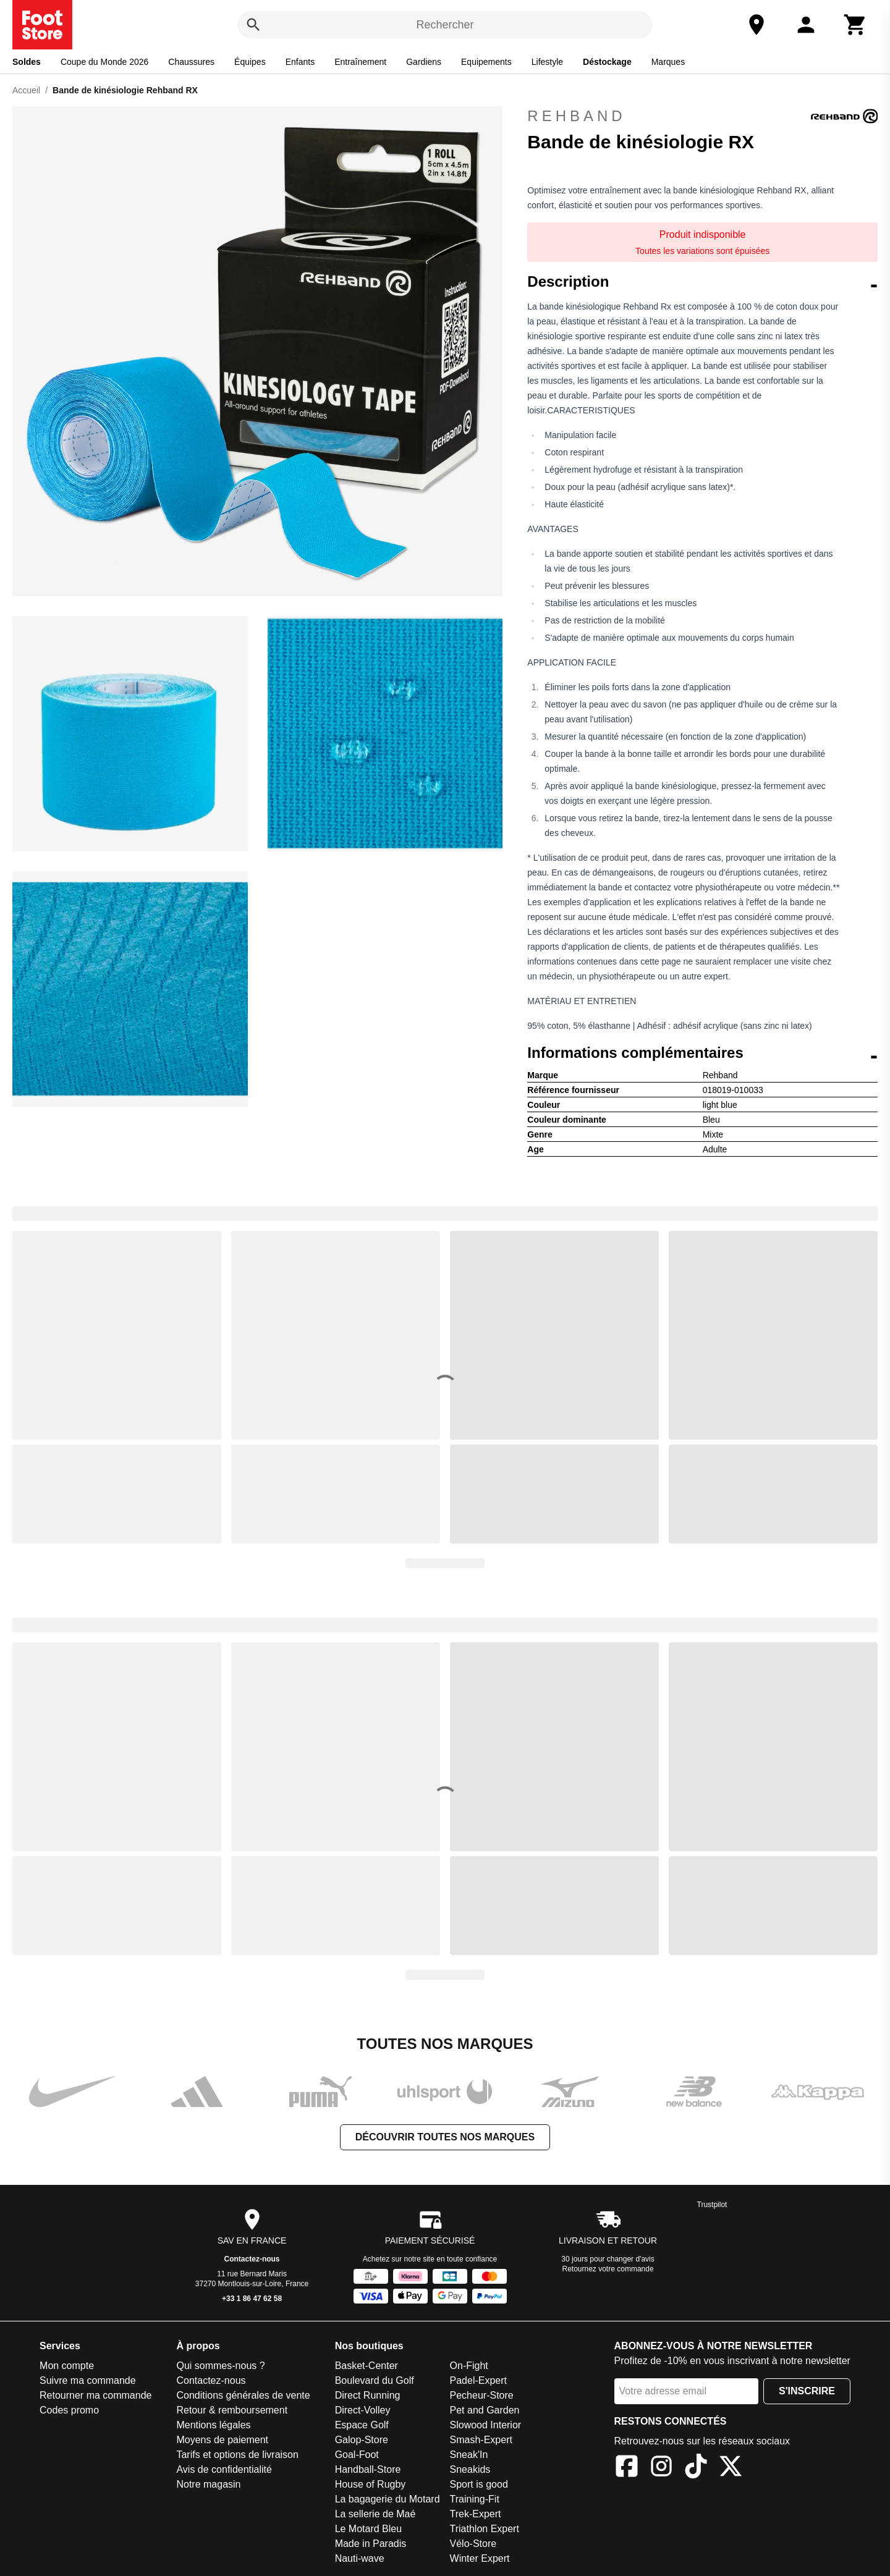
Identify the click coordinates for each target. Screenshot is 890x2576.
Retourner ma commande (95, 2395)
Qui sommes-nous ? (220, 2365)
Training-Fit (474, 2499)
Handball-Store (368, 2469)
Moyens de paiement (222, 2440)
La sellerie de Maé (375, 2514)
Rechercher (444, 25)
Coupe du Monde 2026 (104, 62)
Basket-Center (366, 2365)
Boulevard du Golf (374, 2380)
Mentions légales (213, 2425)
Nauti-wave (359, 2558)
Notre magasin (208, 2484)
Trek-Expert (475, 2514)
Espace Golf (362, 2425)
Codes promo (69, 2410)
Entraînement (360, 62)
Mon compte (67, 2365)
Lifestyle (547, 62)
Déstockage (607, 62)
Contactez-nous (252, 2259)
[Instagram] (661, 2468)
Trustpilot (712, 2204)
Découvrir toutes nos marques (445, 2137)
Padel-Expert (478, 2380)
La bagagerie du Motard (387, 2499)
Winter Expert (480, 2558)
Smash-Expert (481, 2440)
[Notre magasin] (756, 24)
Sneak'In (469, 2454)
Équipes (250, 62)
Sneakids (470, 2469)
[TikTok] (696, 2468)
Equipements (486, 62)
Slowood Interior (486, 2425)
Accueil (26, 90)
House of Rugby (370, 2484)
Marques (668, 62)
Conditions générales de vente (243, 2395)
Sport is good (479, 2484)
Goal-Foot (357, 2454)
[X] (730, 2468)
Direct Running (367, 2395)
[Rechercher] (253, 24)
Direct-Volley (363, 2410)
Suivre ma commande (88, 2380)
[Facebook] (626, 2468)
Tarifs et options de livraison (237, 2454)
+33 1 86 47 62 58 (252, 2298)
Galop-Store (361, 2440)
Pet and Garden (485, 2410)
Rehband (702, 116)
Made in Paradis (371, 2543)
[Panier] (855, 24)
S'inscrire (807, 2391)
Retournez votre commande (608, 2269)
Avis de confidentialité (223, 2469)
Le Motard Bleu (368, 2528)
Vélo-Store (473, 2543)
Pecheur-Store (482, 2395)
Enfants (300, 62)
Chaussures (191, 62)
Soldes (26, 62)
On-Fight (469, 2365)
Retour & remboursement (231, 2410)
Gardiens (423, 62)
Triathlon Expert (484, 2528)
